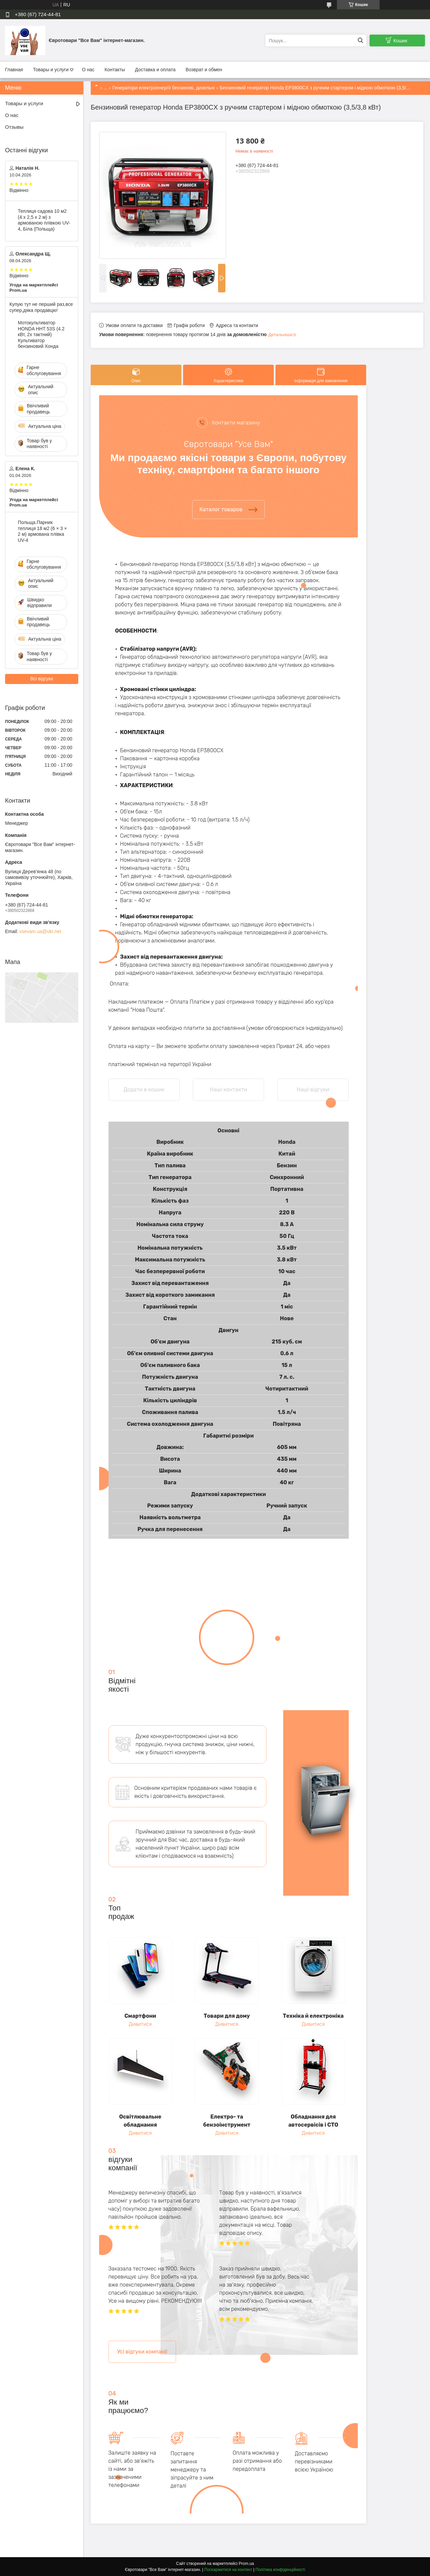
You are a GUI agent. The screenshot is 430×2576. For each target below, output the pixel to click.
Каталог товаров (220, 509)
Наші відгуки (313, 1089)
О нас (88, 69)
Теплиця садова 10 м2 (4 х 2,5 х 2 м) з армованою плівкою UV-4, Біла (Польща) (44, 220)
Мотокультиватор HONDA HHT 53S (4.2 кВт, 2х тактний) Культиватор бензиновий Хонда (41, 334)
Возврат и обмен (204, 69)
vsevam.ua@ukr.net (40, 931)
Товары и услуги (51, 69)
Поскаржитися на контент (228, 2569)
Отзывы (14, 127)
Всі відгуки (41, 678)
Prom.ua (246, 2563)
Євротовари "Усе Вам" (228, 444)
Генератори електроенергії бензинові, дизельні (164, 87)
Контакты (114, 69)
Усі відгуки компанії (142, 2351)
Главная (14, 69)
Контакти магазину (236, 422)
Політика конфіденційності (280, 2569)
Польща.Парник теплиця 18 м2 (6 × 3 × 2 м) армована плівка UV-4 (42, 531)
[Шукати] (360, 40)
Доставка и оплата (155, 69)
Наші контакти (228, 1089)
